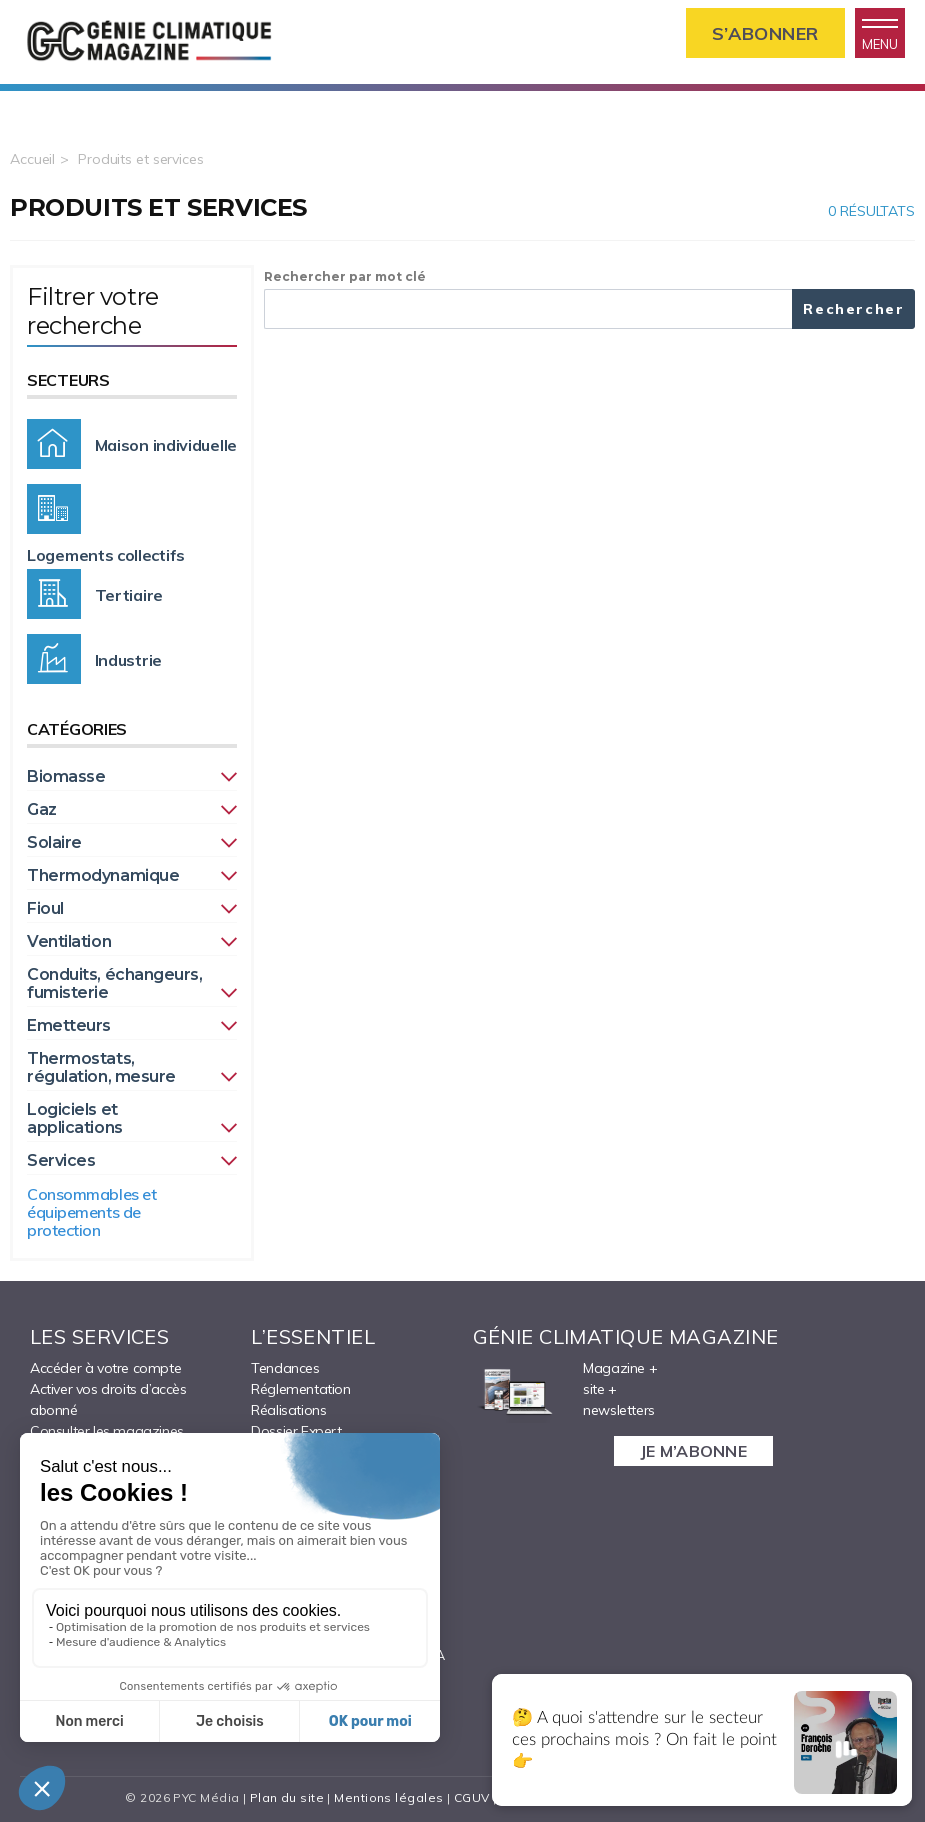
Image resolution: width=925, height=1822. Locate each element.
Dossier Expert (296, 1431)
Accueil (32, 159)
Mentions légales (388, 1797)
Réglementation (300, 1389)
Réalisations (288, 1410)
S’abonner (765, 33)
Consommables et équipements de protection (91, 1212)
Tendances (285, 1368)
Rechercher (854, 309)
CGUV (472, 1797)
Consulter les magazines (107, 1431)
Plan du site (287, 1797)
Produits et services (141, 159)
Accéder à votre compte (105, 1368)
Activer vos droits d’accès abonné (108, 1399)
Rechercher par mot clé (345, 276)
